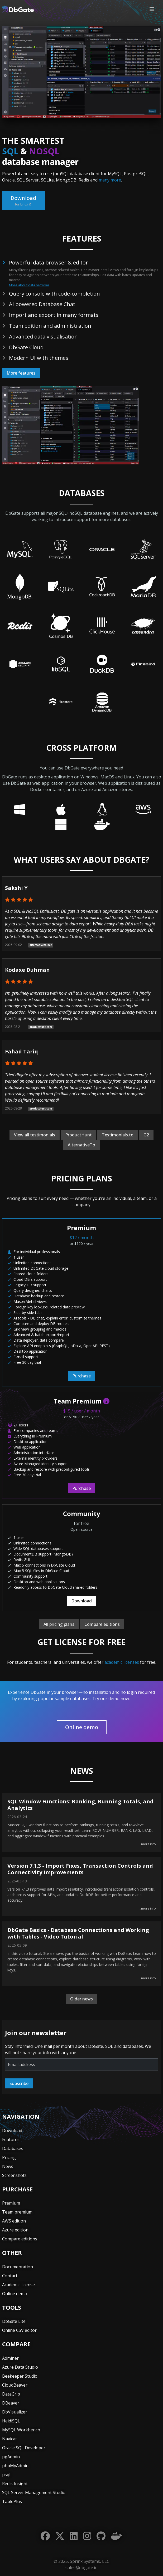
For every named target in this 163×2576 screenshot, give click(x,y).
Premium (11, 2203)
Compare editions (102, 1624)
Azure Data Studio (20, 2367)
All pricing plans (59, 1624)
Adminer (10, 2358)
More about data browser (29, 285)
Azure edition (15, 2230)
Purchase (81, 1376)
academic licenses (121, 1662)
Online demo (81, 1727)
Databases (12, 2148)
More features (21, 373)
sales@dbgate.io (81, 2567)
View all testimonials (34, 1135)
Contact (9, 2276)
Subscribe (18, 2083)
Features (11, 2139)
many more (110, 180)
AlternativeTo (81, 1145)
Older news (81, 1999)
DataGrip (11, 2394)
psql (6, 2474)
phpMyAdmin (15, 2466)
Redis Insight (15, 2483)
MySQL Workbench (21, 2430)
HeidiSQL (11, 2421)
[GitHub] (101, 2536)
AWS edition (14, 2221)
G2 (146, 1135)
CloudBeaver (14, 2385)
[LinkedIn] (74, 2536)
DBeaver (10, 2403)
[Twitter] (59, 2536)
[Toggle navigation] (152, 9)
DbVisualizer (14, 2412)
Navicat (9, 2439)
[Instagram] (87, 2536)
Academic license (18, 2285)
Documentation (17, 2267)
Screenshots (14, 2175)
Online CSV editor (19, 2330)
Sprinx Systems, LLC (89, 2561)
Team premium (17, 2212)
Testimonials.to (117, 1135)
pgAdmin (11, 2457)
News (7, 2166)
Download (23, 200)
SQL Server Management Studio (33, 2492)
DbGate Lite (14, 2321)
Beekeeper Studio (19, 2376)
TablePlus (12, 2501)
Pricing (9, 2157)
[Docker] (116, 2536)
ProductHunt (78, 1135)
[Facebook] (45, 2536)
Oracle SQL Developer (23, 2448)
